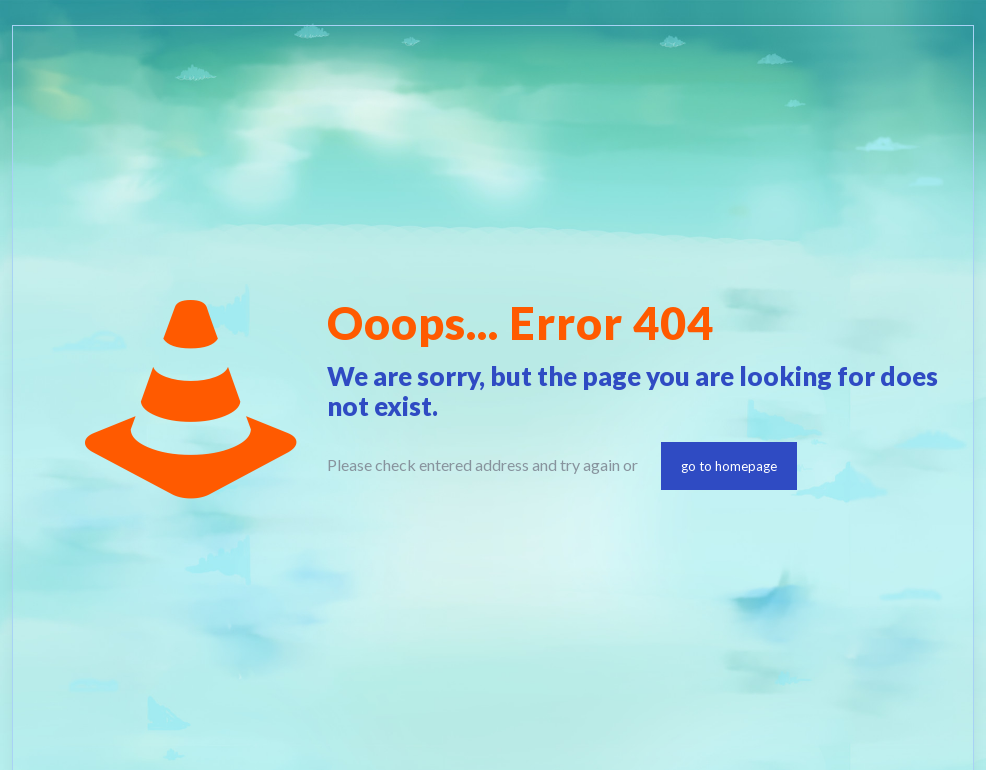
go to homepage (729, 466)
